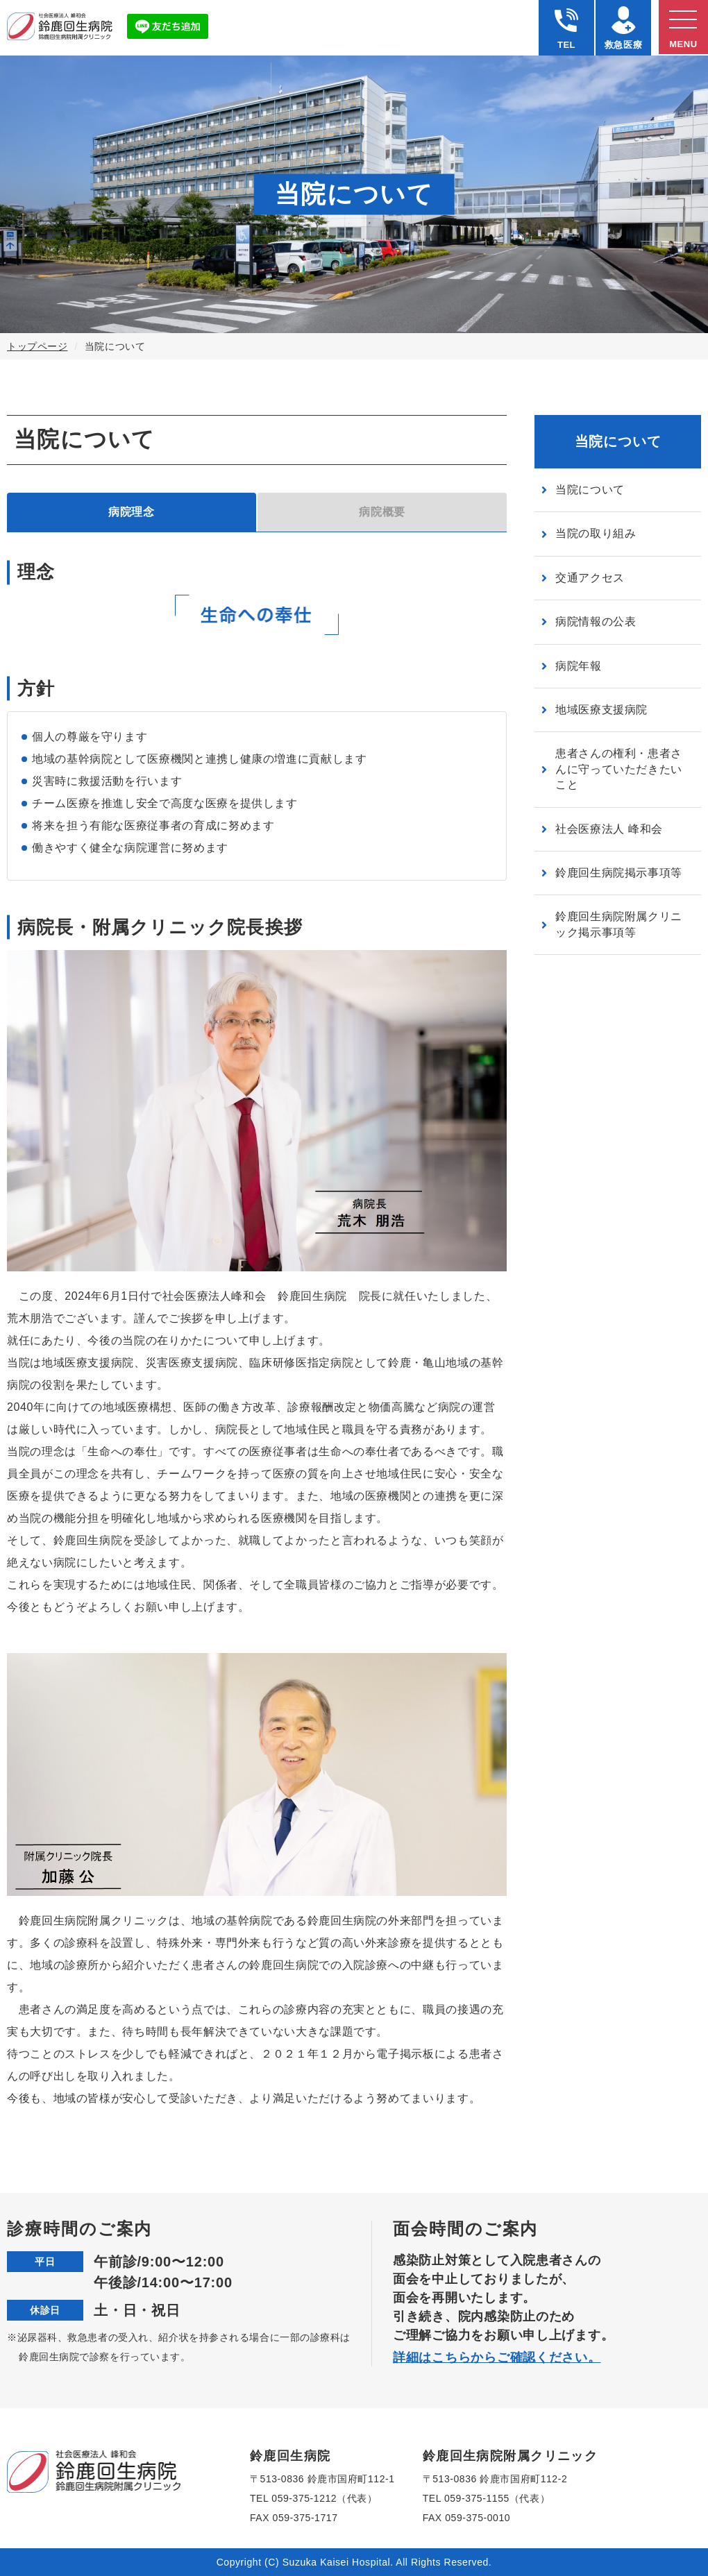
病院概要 (382, 512)
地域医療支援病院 (601, 709)
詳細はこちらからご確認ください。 (497, 2357)
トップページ (37, 346)
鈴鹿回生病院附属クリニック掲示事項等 (618, 924)
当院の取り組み (595, 533)
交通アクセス (590, 578)
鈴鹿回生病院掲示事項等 (618, 873)
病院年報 (578, 666)
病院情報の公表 (595, 621)
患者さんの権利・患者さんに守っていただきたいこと (618, 768)
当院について (590, 489)
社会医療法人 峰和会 (609, 829)
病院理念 (131, 512)
